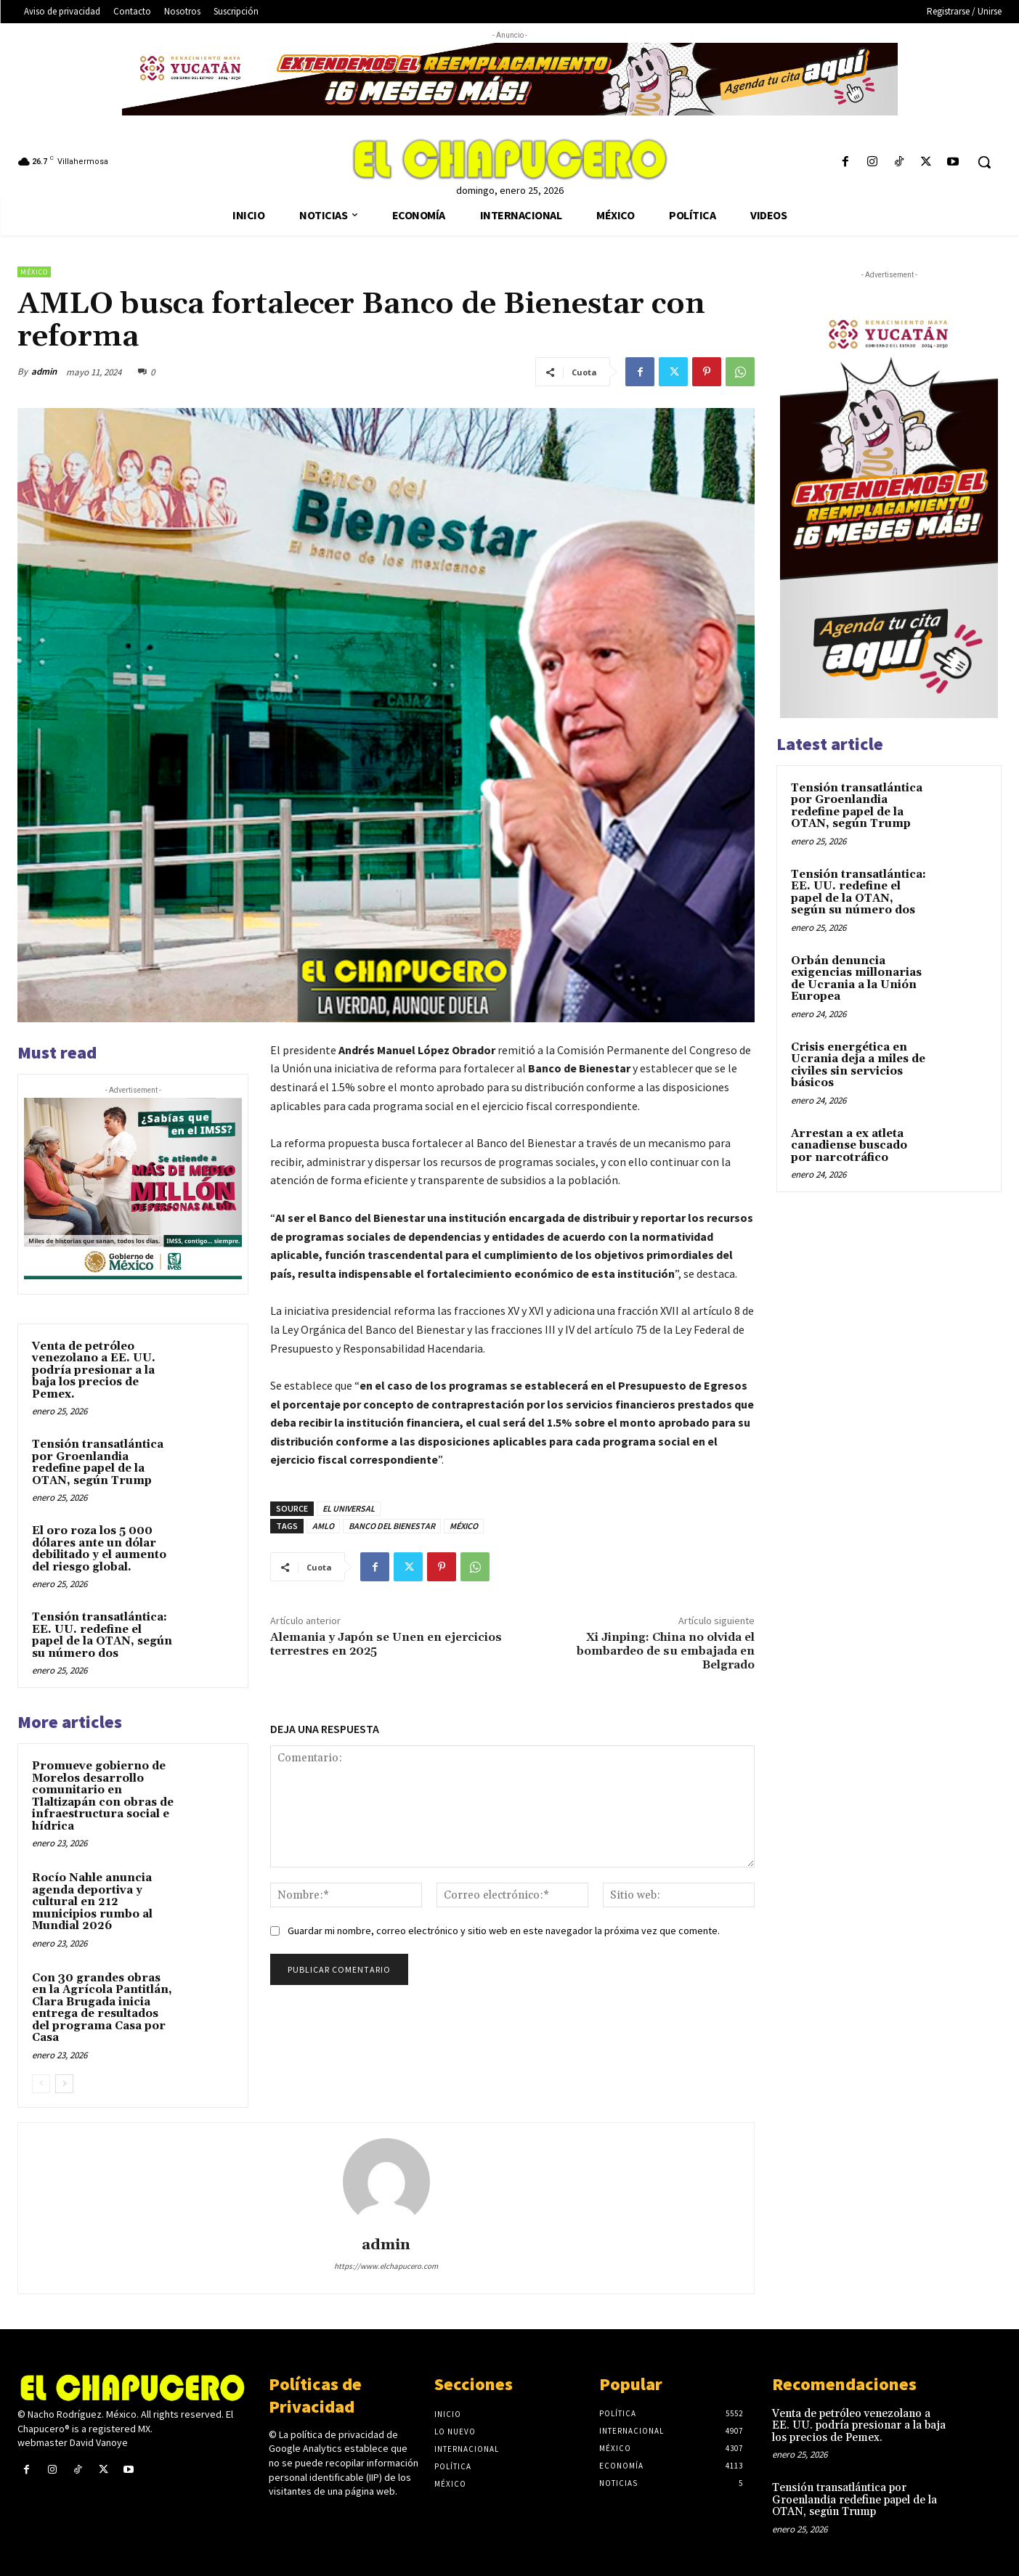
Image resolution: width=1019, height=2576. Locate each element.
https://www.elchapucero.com (386, 2266)
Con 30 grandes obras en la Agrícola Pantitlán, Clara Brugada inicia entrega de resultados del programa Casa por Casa (102, 2008)
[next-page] (64, 2083)
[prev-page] (41, 2083)
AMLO (323, 1525)
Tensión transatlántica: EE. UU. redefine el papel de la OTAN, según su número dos (102, 1635)
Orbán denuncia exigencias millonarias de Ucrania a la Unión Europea (856, 979)
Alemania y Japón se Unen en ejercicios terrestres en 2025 (386, 1644)
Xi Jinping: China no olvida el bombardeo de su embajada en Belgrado (666, 1651)
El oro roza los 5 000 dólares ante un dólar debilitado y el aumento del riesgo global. (99, 1549)
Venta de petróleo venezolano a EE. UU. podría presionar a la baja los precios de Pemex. (93, 1370)
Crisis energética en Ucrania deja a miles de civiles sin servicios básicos (858, 1065)
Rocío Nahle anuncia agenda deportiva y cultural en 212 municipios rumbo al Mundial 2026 (92, 1902)
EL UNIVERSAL (348, 1508)
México (34, 271)
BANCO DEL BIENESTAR (392, 1525)
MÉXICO (464, 1525)
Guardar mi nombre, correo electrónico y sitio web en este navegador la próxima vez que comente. (504, 1930)
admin (44, 371)
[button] (984, 161)
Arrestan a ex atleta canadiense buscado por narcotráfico (849, 1146)
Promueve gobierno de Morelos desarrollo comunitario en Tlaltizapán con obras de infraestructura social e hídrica (103, 1796)
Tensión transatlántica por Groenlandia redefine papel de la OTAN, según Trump (97, 1463)
